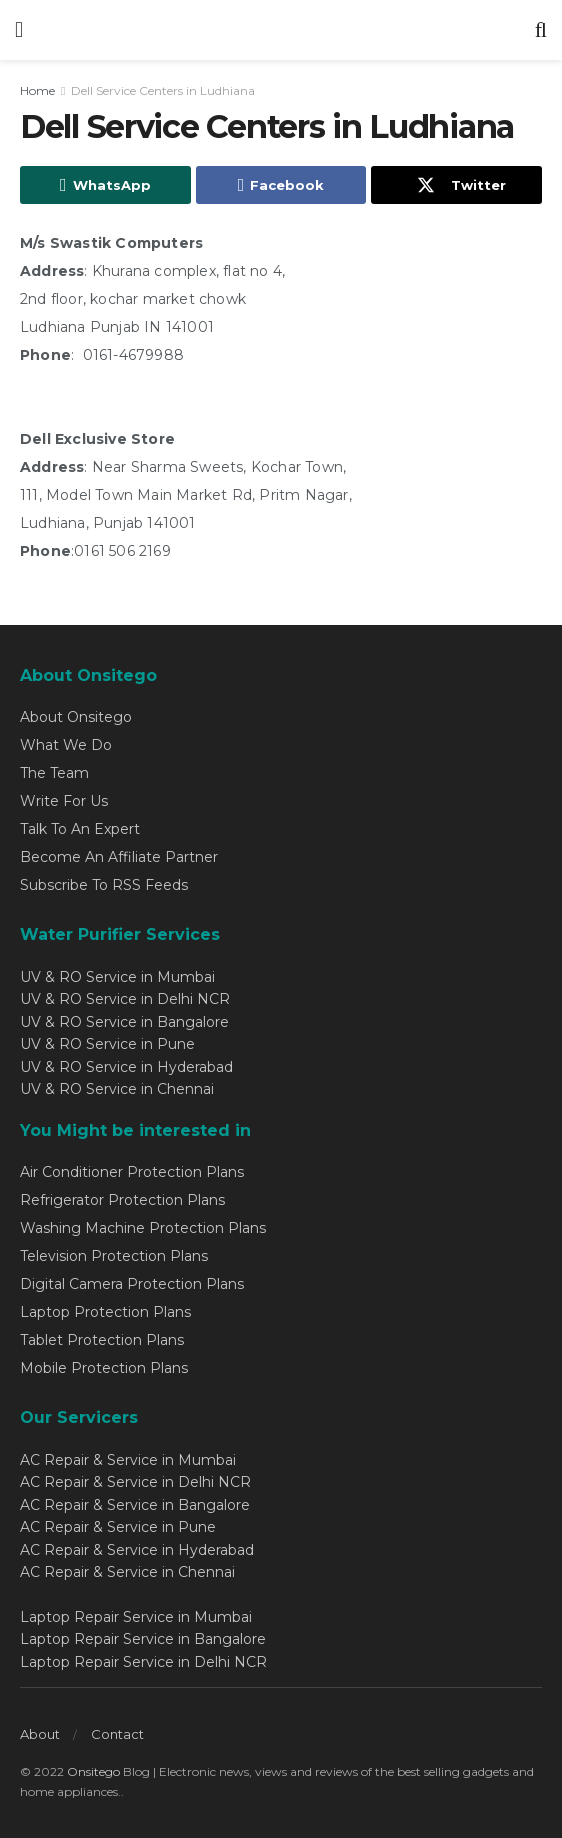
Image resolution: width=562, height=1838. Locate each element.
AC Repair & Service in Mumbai (128, 1460)
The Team (54, 773)
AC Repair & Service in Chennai (127, 1572)
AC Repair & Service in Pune (118, 1527)
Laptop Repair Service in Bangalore (143, 1639)
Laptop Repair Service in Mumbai (136, 1617)
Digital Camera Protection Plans (132, 1284)
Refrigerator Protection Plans (122, 1200)
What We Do (66, 745)
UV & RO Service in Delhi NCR (125, 999)
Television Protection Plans (114, 1256)
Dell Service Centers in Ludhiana (163, 90)
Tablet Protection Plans (102, 1340)
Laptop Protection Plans (105, 1312)
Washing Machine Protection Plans (143, 1228)
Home (37, 90)
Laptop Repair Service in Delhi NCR (143, 1662)
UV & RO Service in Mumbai (117, 977)
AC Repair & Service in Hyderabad (137, 1550)
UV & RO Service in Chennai (117, 1089)
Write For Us (64, 801)
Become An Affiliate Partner (119, 857)
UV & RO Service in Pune (107, 1044)
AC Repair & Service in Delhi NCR (135, 1482)
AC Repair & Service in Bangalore (135, 1505)
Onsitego (93, 1771)
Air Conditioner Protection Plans (132, 1172)
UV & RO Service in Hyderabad (126, 1067)
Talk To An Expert (80, 829)
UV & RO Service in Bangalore (124, 1022)
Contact (117, 1734)
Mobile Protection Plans (104, 1368)
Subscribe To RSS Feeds (104, 885)
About (40, 1734)
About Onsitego (76, 717)
